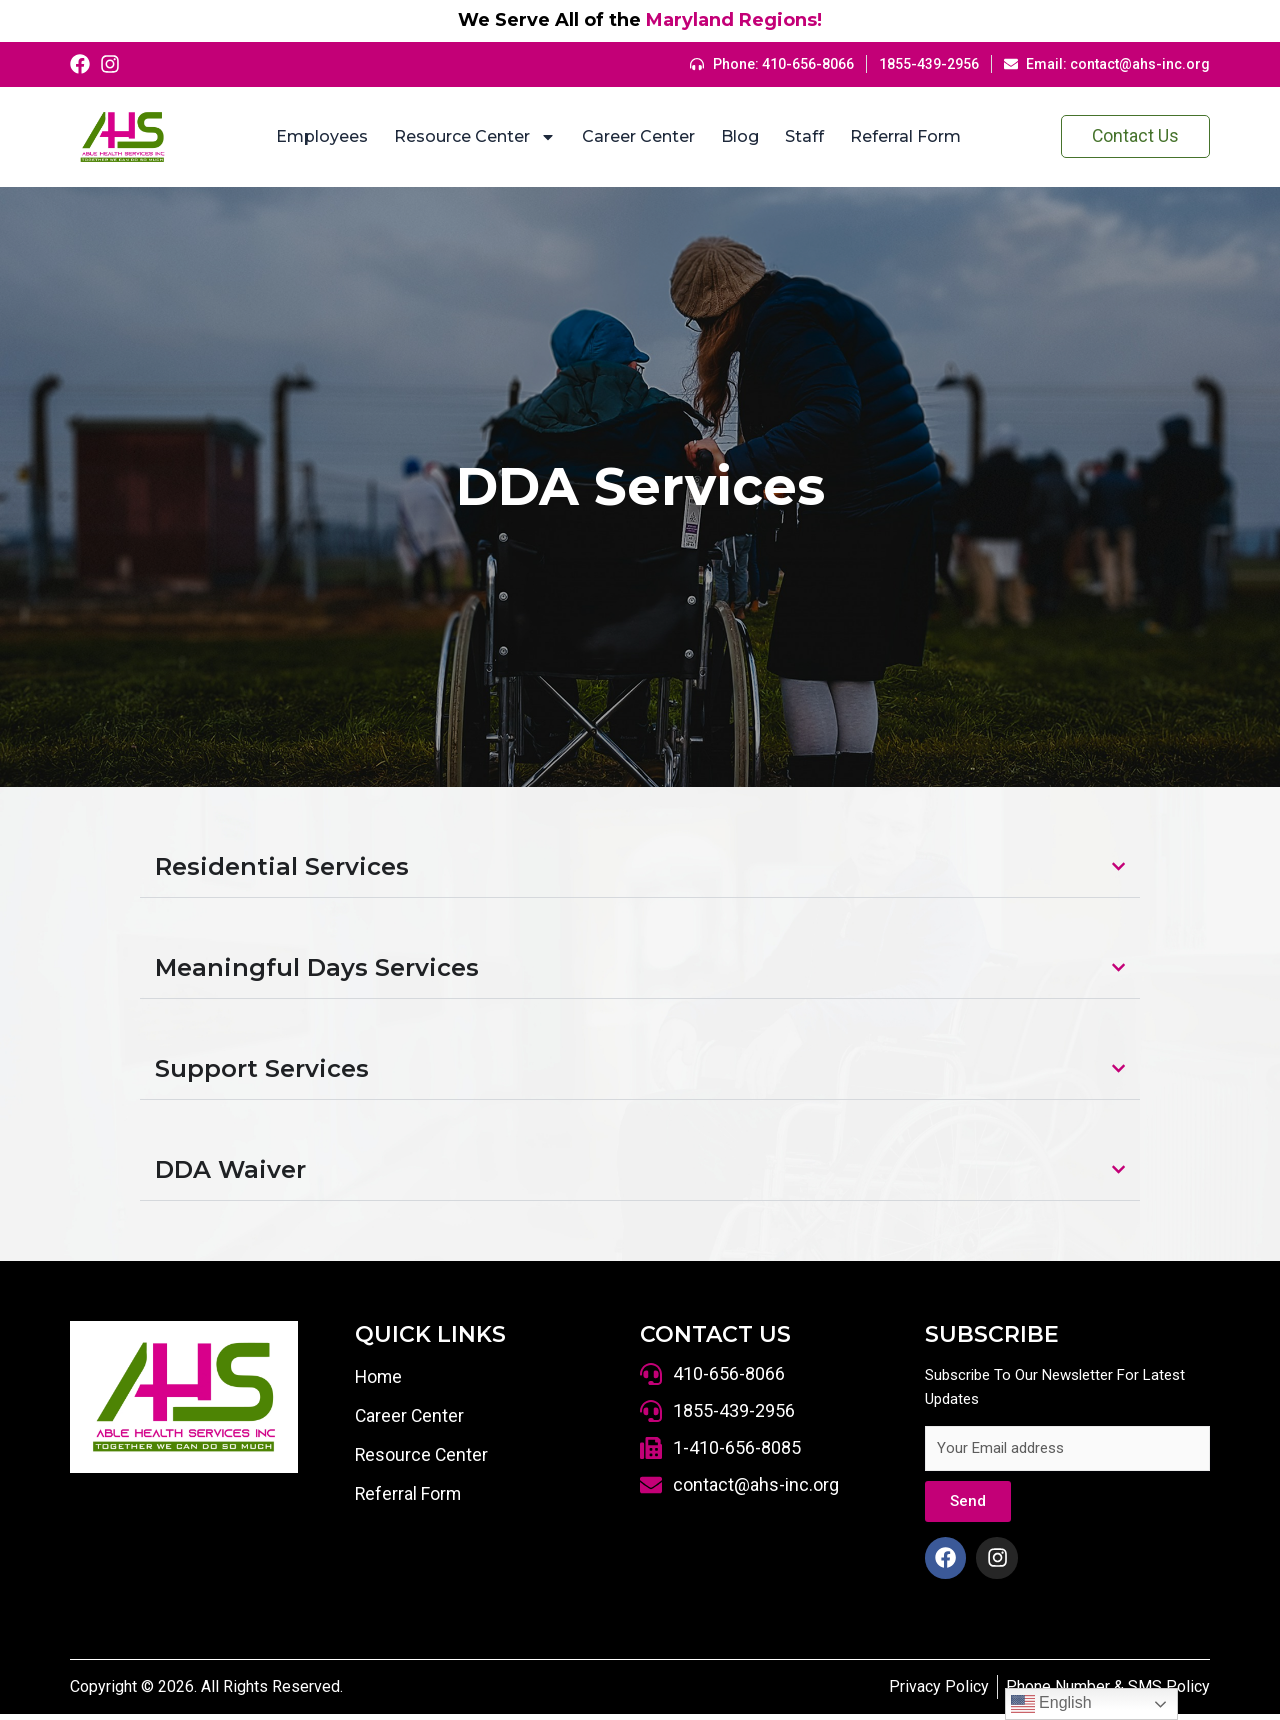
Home (379, 1377)
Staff (799, 136)
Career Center (633, 136)
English (1051, 1704)
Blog (735, 136)
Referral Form (900, 136)
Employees (317, 136)
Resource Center (470, 137)
